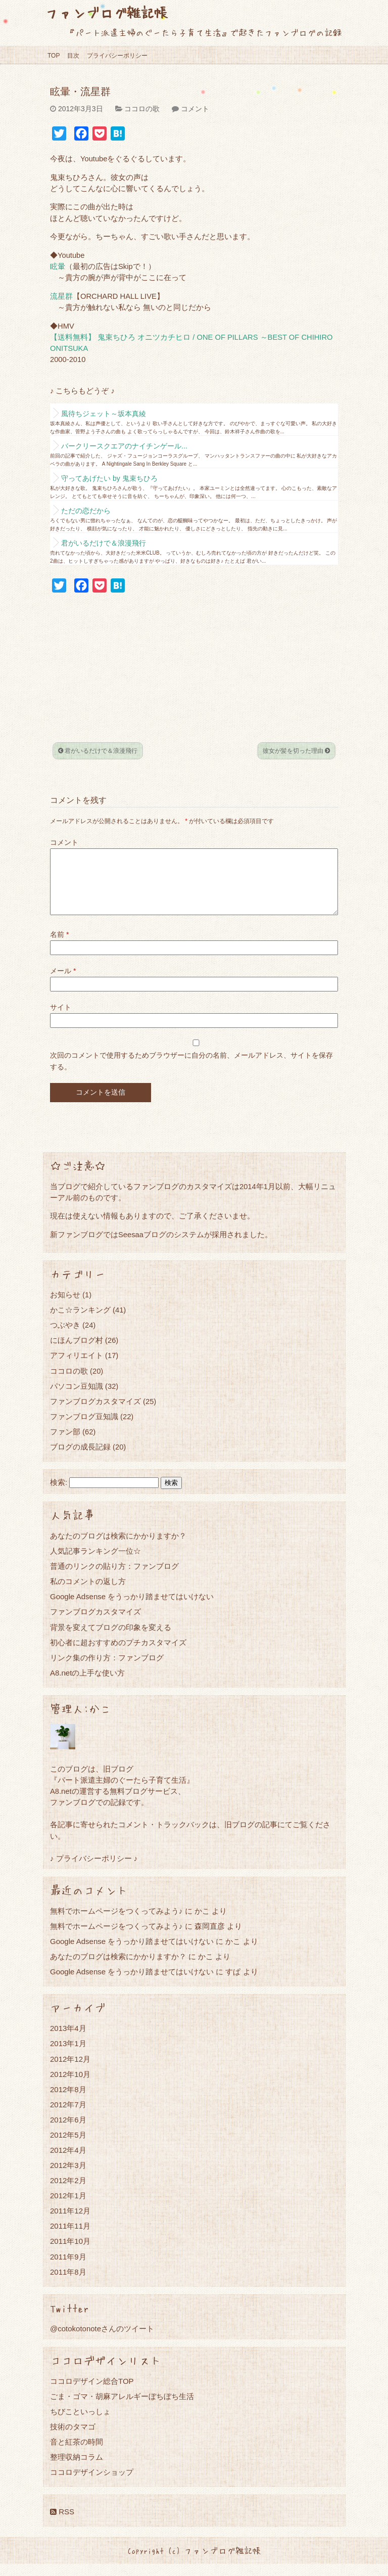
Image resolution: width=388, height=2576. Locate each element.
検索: (58, 1494)
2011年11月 (70, 2238)
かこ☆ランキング (80, 1322)
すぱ (232, 1983)
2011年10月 (70, 2253)
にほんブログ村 (76, 1352)
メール (63, 983)
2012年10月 (70, 2086)
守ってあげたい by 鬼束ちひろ (109, 478)
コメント (195, 109)
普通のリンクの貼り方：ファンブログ (114, 1578)
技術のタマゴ (72, 2438)
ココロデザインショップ (91, 2484)
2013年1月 (68, 2055)
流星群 (61, 296)
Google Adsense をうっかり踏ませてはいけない (132, 1608)
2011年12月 (70, 2223)
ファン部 (65, 1443)
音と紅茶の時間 (76, 2454)
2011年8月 (68, 2284)
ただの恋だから (86, 511)
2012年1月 (68, 2207)
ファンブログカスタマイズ (95, 1413)
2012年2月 (68, 2192)
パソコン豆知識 (76, 1398)
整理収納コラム (76, 2469)
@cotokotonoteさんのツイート (102, 2340)
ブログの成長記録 (80, 1459)
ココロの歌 (142, 109)
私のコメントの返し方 (88, 1593)
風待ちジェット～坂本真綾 (103, 414)
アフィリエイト (76, 1367)
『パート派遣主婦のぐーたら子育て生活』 (122, 1792)
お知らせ (65, 1306)
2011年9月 (68, 2269)
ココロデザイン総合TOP (92, 2393)
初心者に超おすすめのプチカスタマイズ (118, 1654)
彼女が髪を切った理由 (296, 750)
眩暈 (57, 266)
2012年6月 (68, 2132)
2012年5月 (68, 2147)
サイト (60, 1019)
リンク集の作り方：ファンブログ (107, 1669)
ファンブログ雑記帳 (106, 12)
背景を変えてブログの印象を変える (110, 1639)
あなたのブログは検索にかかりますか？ (118, 1548)
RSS (62, 2523)
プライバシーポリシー (117, 55)
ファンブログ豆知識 (84, 1428)
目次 (73, 55)
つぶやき (65, 1337)
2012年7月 (68, 2116)
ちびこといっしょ (80, 2423)
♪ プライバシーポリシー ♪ (93, 1870)
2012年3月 (68, 2177)
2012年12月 (70, 2071)
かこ (232, 1953)
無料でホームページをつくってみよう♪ (116, 1923)
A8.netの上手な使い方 (87, 1685)
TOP (53, 55)
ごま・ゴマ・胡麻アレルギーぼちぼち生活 (122, 2408)
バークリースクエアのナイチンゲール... (124, 446)
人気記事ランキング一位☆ (95, 1563)
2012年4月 (68, 2162)
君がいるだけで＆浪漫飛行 (103, 543)
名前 (59, 946)
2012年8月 (68, 2101)
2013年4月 (68, 2040)
